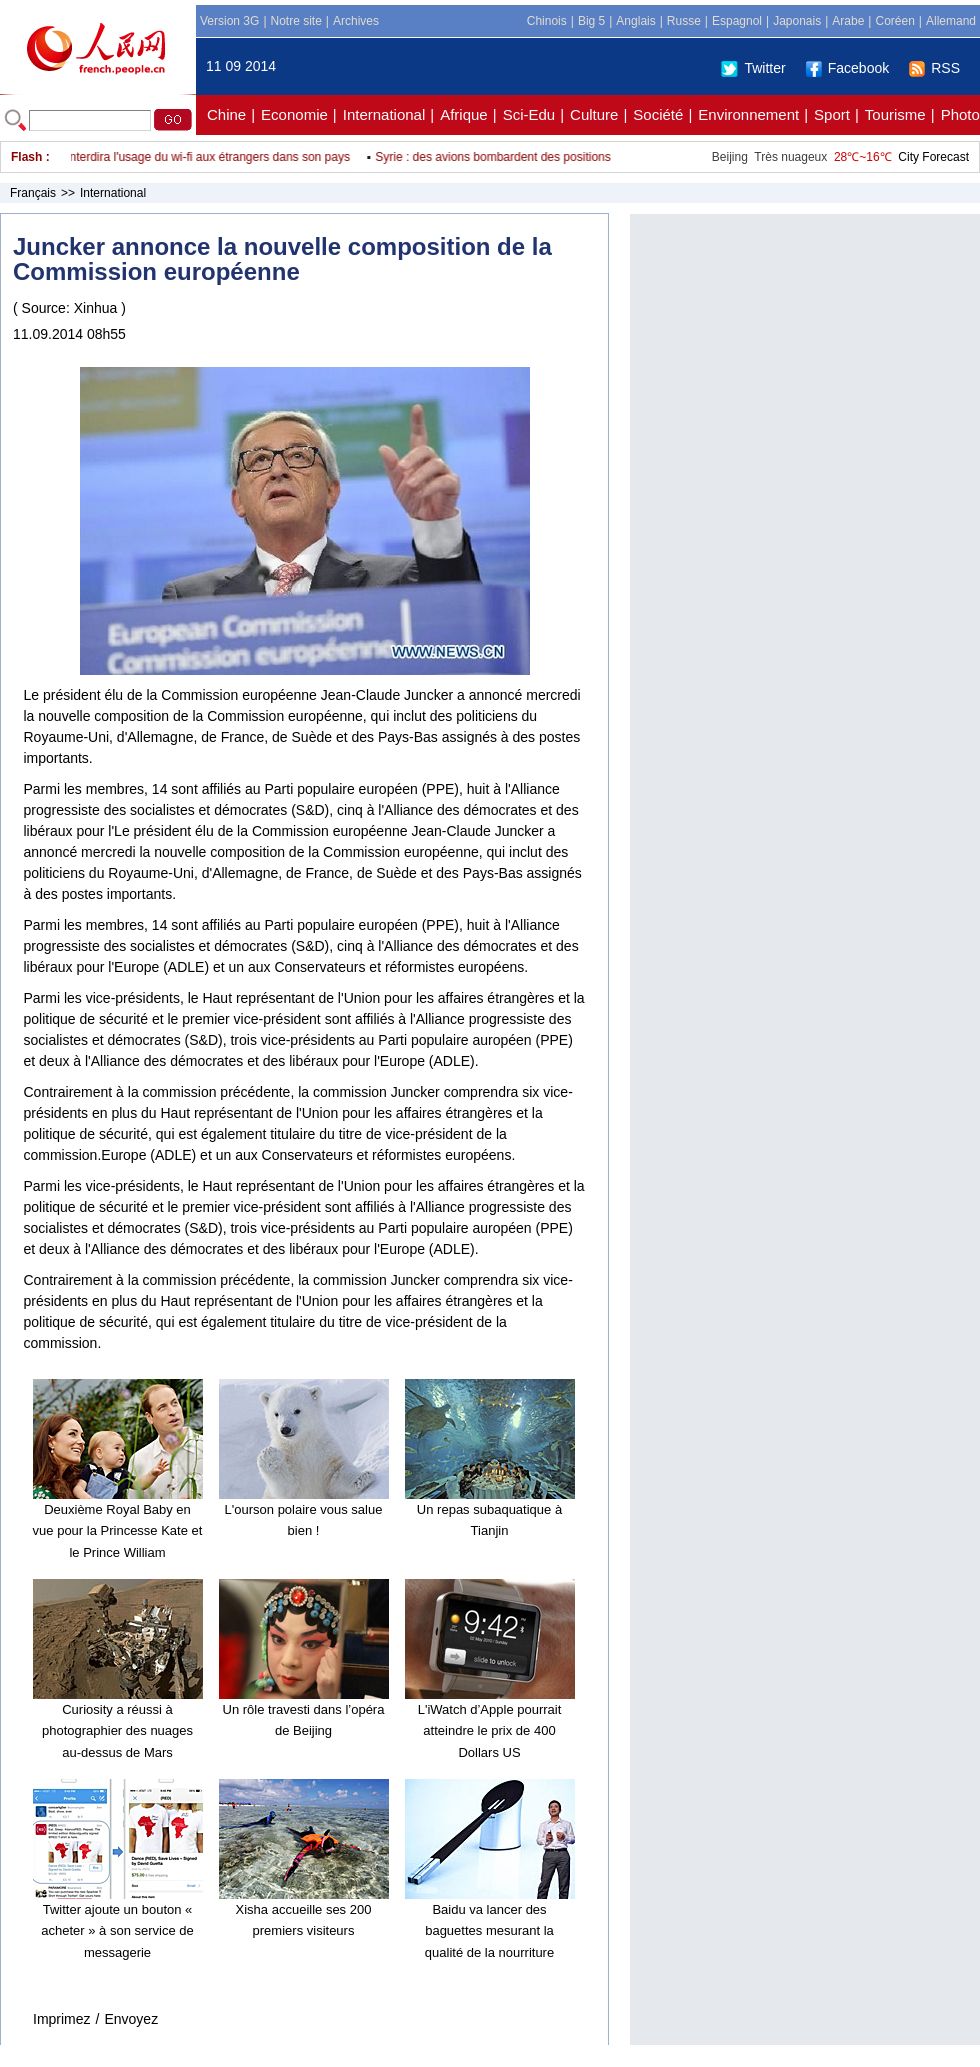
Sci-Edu (529, 114)
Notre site (296, 21)
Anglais (635, 21)
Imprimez (62, 2019)
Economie (294, 114)
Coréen (894, 21)
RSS (934, 68)
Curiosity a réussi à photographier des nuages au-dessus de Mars (117, 1731)
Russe (684, 21)
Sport (832, 114)
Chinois (547, 21)
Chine (226, 114)
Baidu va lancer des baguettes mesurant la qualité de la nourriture (489, 1931)
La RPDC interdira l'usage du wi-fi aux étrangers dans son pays (186, 157)
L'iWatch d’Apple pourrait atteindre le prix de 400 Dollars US (490, 1731)
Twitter (753, 68)
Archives (356, 21)
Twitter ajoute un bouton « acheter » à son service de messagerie (117, 1931)
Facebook (847, 68)
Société (658, 114)
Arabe (848, 21)
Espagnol (737, 21)
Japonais (797, 21)
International (384, 114)
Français (33, 193)
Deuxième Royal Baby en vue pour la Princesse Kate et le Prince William (118, 1531)
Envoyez (131, 2019)
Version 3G (229, 21)
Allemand (951, 21)
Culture (594, 114)
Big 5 (591, 21)
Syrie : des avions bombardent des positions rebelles (520, 157)
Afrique (464, 114)
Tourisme (895, 114)
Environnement (748, 114)
